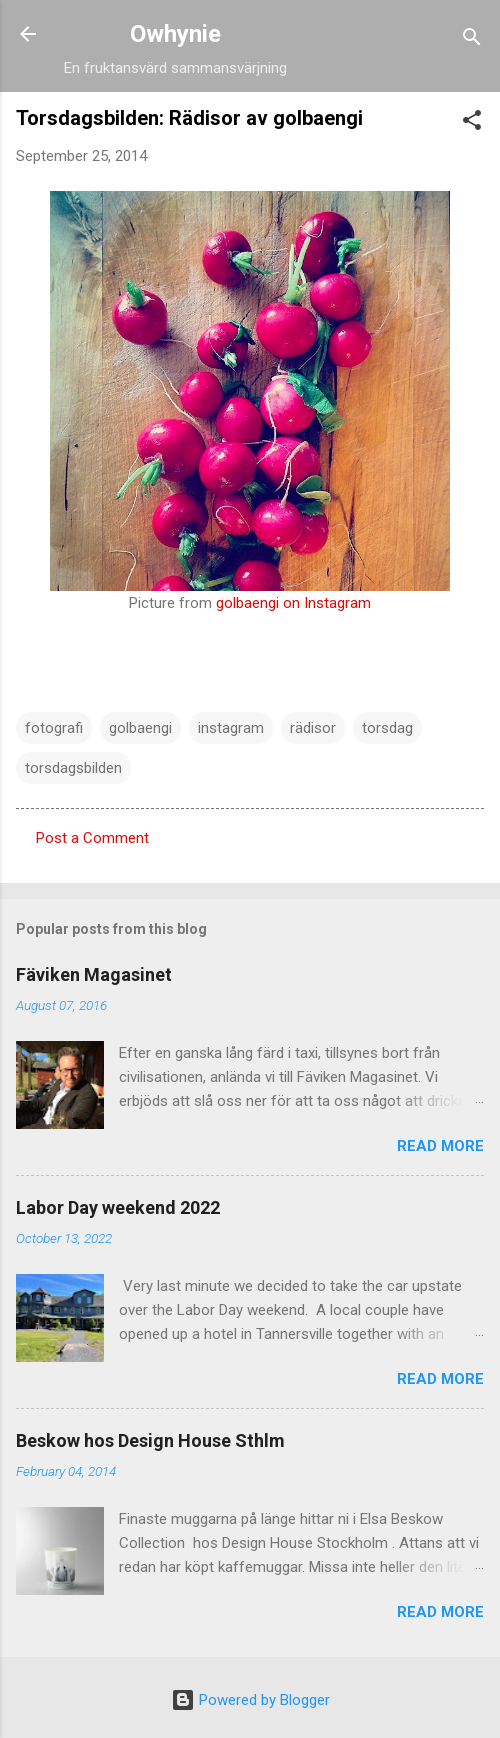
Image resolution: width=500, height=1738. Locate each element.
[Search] (472, 40)
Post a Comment (92, 838)
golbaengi (140, 728)
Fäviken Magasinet (94, 974)
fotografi (54, 728)
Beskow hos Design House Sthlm (150, 1440)
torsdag (387, 728)
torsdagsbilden (73, 768)
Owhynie (175, 34)
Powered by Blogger (250, 1700)
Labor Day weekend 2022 (118, 1207)
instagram (231, 728)
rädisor (313, 728)
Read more (440, 1146)
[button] (472, 123)
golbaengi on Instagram (293, 603)
